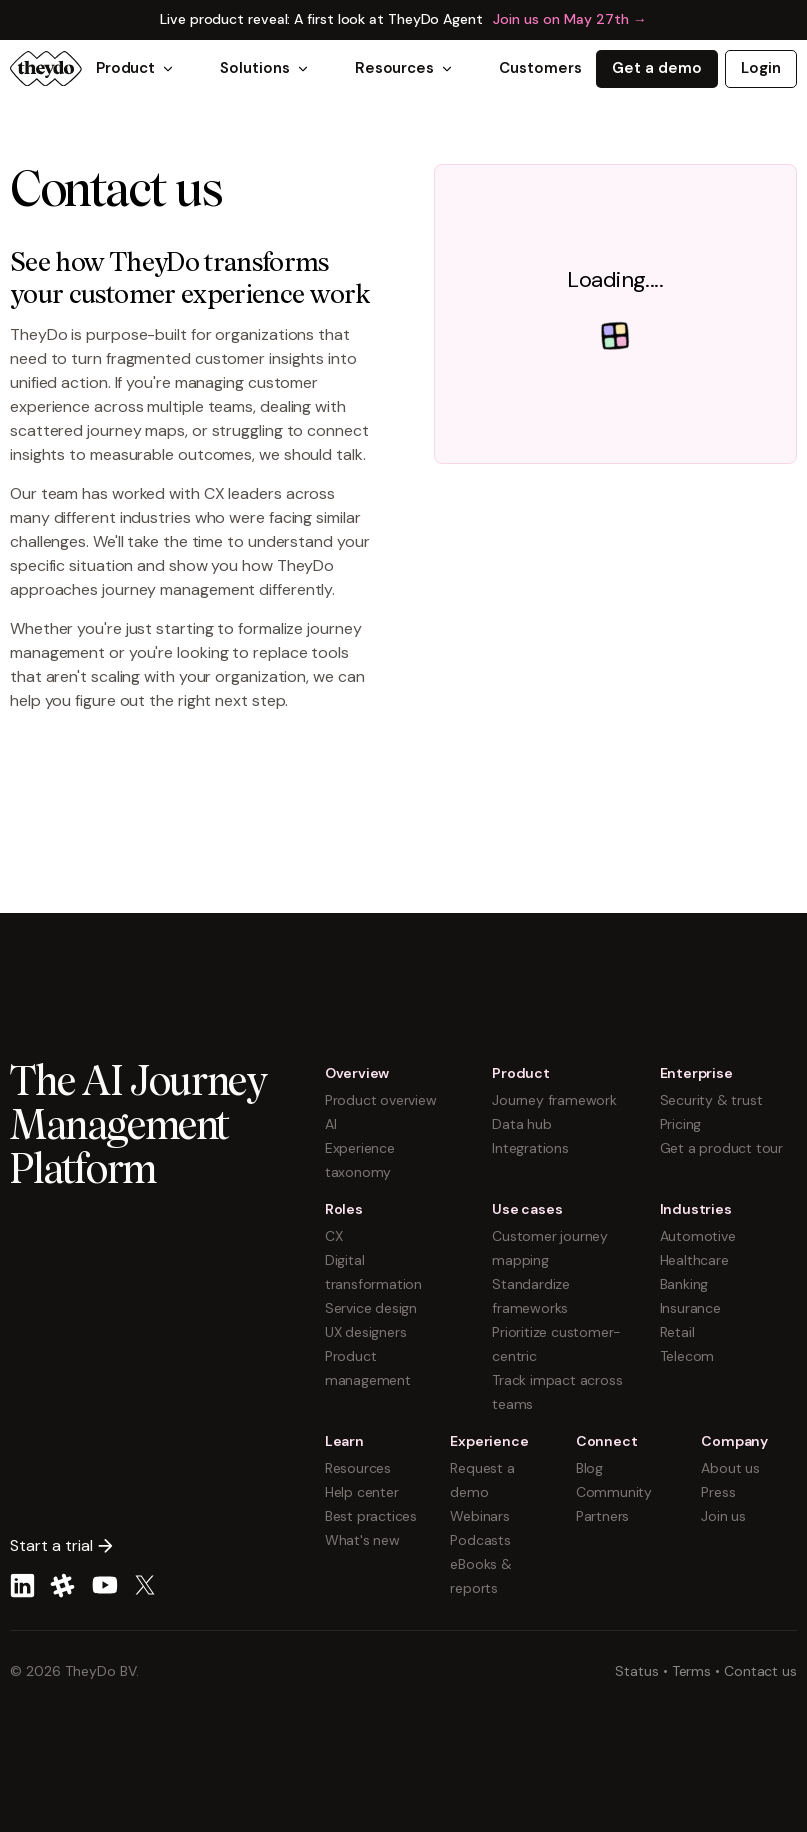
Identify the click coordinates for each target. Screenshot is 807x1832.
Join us (723, 1516)
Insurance (690, 1308)
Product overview (381, 1100)
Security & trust (711, 1100)
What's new (362, 1540)
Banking (684, 1284)
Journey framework (554, 1100)
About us (730, 1468)
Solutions (264, 68)
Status (636, 1671)
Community (614, 1492)
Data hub (521, 1124)
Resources (404, 68)
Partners (602, 1516)
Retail (677, 1332)
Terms (692, 1671)
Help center (362, 1492)
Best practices (371, 1516)
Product (136, 68)
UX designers (366, 1332)
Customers (540, 68)
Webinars (479, 1516)
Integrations (530, 1148)
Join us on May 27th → (570, 19)
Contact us (760, 1671)
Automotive (698, 1236)
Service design (371, 1308)
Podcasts (480, 1540)
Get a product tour (721, 1148)
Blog (589, 1468)
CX (334, 1236)
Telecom (687, 1356)
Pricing (681, 1124)
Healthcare (694, 1260)
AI (331, 1124)
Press (718, 1492)
